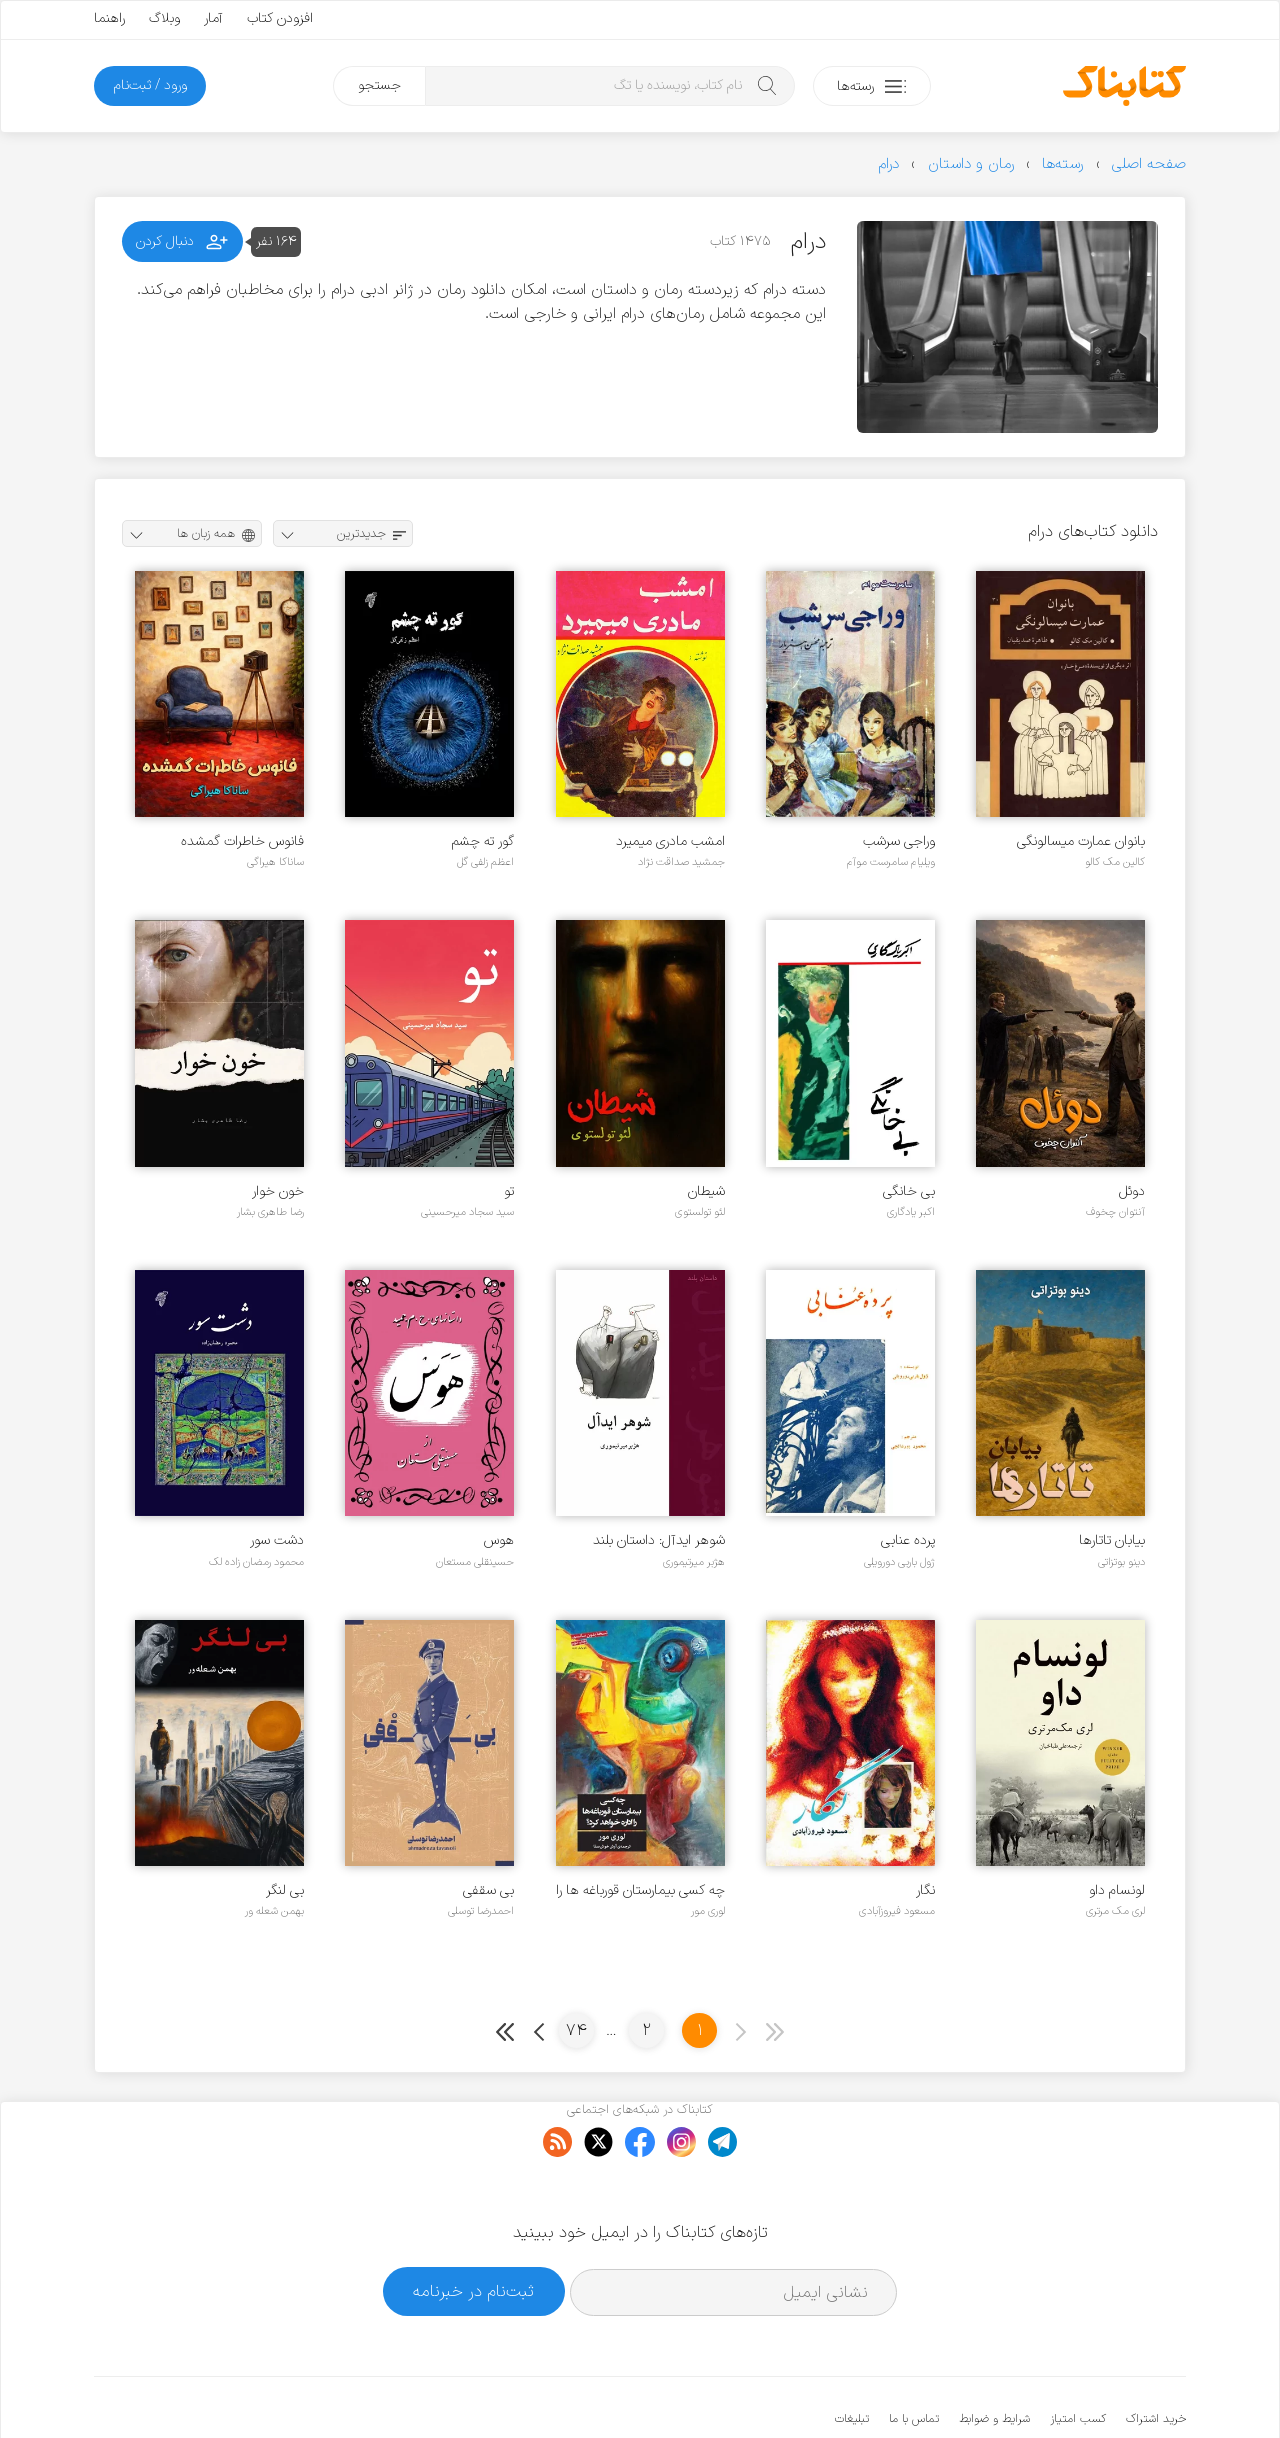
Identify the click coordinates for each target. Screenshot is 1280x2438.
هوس (499, 1540)
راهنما (109, 18)
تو (509, 1191)
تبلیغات (852, 2358)
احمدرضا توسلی (481, 1911)
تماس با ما (914, 2358)
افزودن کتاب (280, 18)
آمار (213, 18)
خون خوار (278, 1191)
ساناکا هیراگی (275, 862)
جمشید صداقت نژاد (681, 862)
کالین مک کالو (1115, 862)
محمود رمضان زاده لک (256, 1562)
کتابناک (1080, 2389)
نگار (925, 1890)
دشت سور (277, 1540)
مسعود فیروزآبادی (897, 1911)
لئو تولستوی (700, 1212)
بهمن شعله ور (274, 1911)
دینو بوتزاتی (1121, 1562)
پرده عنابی (908, 1540)
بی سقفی (488, 1890)
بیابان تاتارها (1112, 1540)
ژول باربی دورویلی (899, 1562)
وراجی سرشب (899, 841)
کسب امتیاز (1078, 2358)
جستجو (379, 85)
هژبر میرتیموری (694, 1562)
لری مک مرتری (1115, 1911)
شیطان (706, 1191)
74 (576, 2030)
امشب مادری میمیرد (670, 841)
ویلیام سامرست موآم (891, 862)
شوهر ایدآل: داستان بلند (659, 1540)
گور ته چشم (483, 841)
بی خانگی (909, 1191)
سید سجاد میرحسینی (467, 1212)
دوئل (1132, 1191)
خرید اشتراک (1156, 2358)
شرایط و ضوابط (994, 2358)
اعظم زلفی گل (485, 862)
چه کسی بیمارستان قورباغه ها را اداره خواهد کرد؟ (640, 1890)
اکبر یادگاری (911, 1212)
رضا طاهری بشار (270, 1212)
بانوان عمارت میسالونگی (1081, 841)
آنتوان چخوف (1115, 1212)
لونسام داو (1117, 1890)
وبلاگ (164, 18)
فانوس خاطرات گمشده (242, 841)
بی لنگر (285, 1890)
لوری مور (708, 1911)
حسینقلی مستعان (475, 1562)
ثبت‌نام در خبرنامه (473, 2230)
